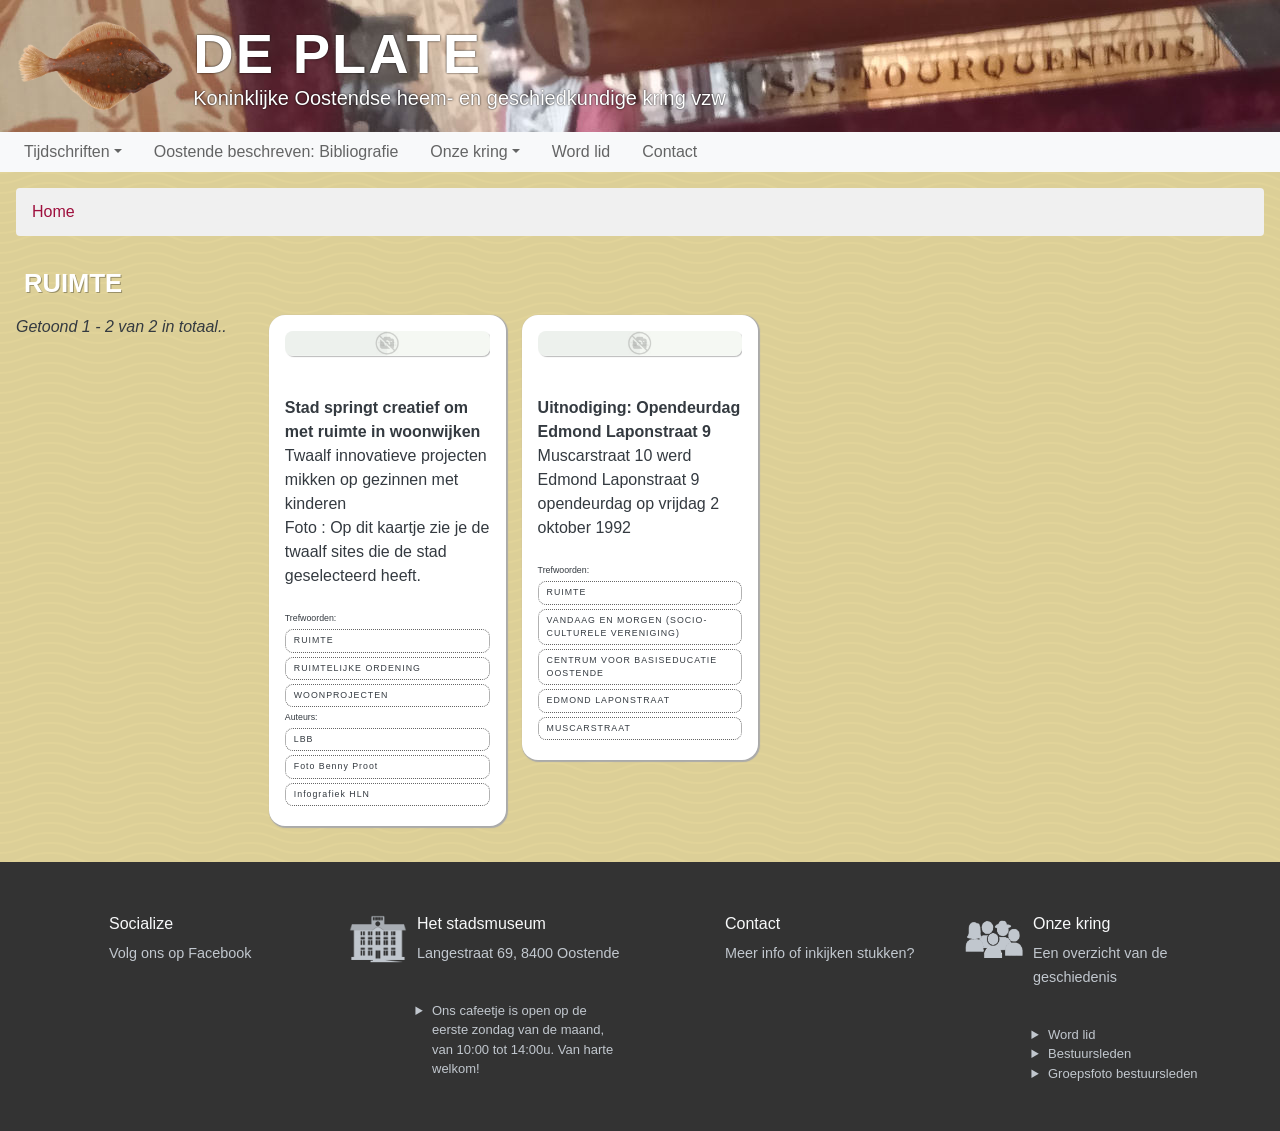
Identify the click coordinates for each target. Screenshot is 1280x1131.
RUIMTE (314, 640)
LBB (304, 739)
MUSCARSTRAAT (589, 728)
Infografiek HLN (332, 794)
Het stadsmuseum (481, 923)
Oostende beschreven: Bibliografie (276, 151)
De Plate (337, 53)
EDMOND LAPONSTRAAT (608, 700)
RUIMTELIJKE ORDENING (357, 668)
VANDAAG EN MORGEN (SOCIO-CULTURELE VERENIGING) (627, 626)
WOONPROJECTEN (341, 695)
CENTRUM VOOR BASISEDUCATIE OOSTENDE (632, 666)
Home (53, 211)
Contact (669, 151)
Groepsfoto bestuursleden (1123, 1073)
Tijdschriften (67, 151)
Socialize (141, 923)
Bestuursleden (1089, 1053)
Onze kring (468, 151)
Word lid (581, 151)
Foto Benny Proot (336, 766)
